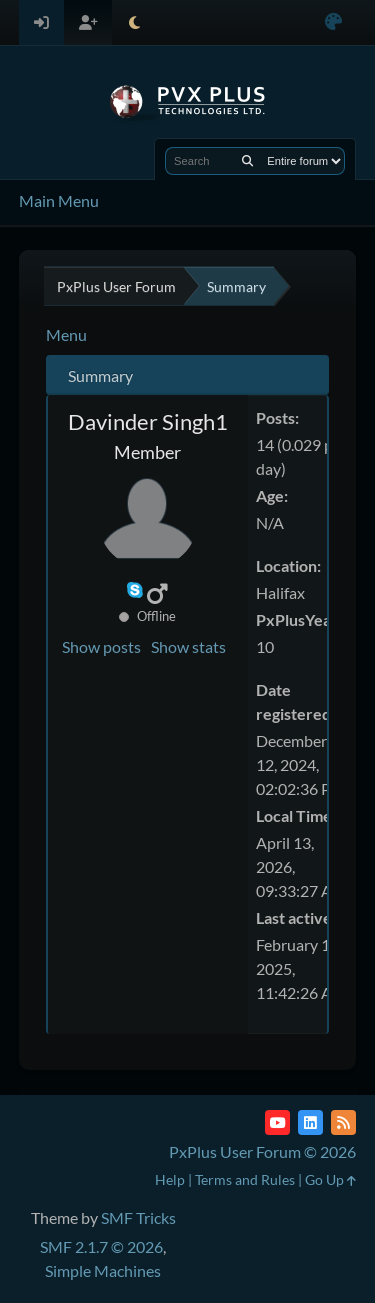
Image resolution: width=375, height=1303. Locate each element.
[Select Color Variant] (333, 22)
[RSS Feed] (343, 1122)
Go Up (330, 1179)
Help (170, 1179)
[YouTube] (277, 1122)
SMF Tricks (138, 1217)
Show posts (101, 646)
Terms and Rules (245, 1179)
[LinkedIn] (310, 1122)
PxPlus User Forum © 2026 (262, 1151)
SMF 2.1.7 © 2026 (101, 1246)
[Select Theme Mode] (134, 22)
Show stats (188, 646)
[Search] (247, 161)
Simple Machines (103, 1270)
